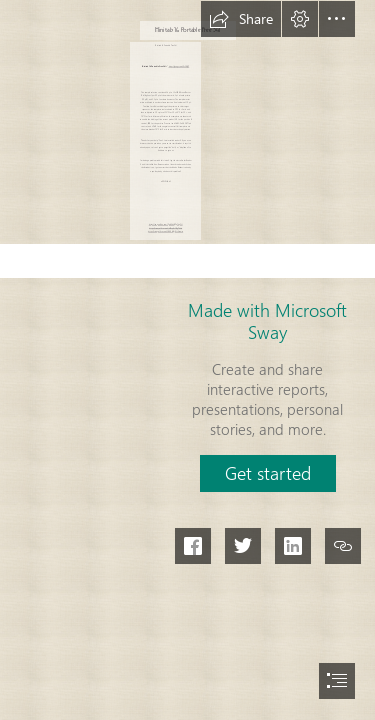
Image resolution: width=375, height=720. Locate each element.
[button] (241, 19)
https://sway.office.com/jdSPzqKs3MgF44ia (165, 227)
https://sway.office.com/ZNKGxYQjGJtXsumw (165, 231)
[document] (187, 360)
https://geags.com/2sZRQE (178, 65)
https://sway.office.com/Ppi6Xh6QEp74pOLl (166, 224)
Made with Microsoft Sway (267, 321)
